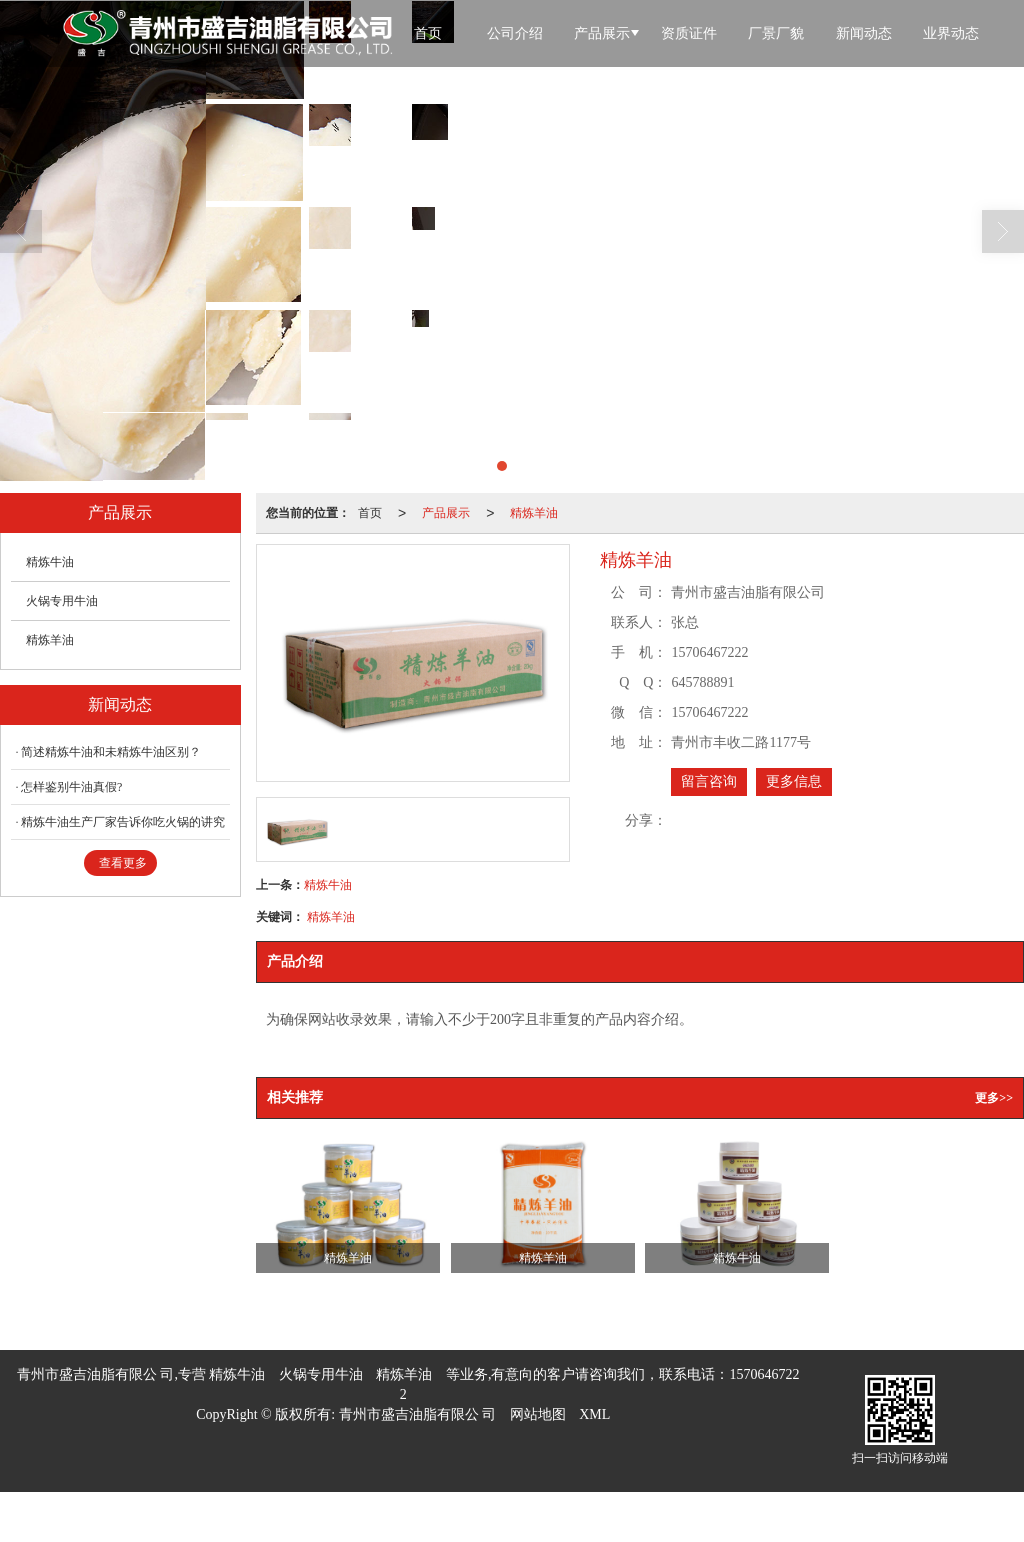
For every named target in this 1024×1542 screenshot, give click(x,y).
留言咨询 (709, 781)
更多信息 (794, 781)
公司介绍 (515, 33)
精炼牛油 (328, 885)
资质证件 (689, 33)
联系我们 (505, 105)
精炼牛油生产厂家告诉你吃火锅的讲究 (123, 822)
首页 (428, 33)
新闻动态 (864, 33)
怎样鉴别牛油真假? (71, 787)
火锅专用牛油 (62, 601)
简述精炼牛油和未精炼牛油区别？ (111, 752)
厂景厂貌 (776, 33)
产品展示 (602, 33)
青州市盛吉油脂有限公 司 (418, 1414)
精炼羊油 (534, 513)
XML (594, 1414)
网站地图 (538, 1414)
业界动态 (951, 33)
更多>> (994, 1098)
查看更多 (123, 863)
